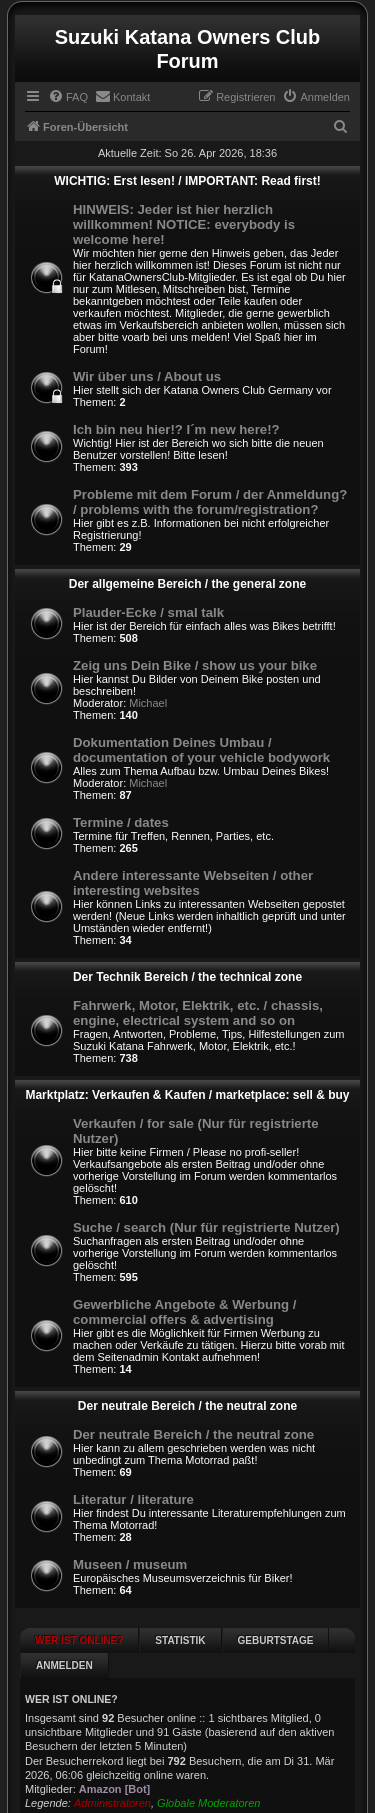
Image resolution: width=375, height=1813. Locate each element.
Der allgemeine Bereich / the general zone (187, 584)
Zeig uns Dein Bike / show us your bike (195, 665)
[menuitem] (68, 97)
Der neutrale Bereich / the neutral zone (187, 1406)
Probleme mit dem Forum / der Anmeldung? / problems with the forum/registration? (210, 502)
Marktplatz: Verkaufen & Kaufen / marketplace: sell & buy (187, 1095)
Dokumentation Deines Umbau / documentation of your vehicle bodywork (201, 750)
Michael (148, 703)
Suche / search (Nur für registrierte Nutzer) (206, 1227)
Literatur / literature (133, 1499)
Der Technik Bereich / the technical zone (187, 977)
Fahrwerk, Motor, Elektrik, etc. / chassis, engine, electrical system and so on (198, 1013)
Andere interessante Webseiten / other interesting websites (193, 883)
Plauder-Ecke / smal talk (148, 612)
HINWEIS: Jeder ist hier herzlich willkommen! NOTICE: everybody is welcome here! (184, 224)
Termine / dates (121, 822)
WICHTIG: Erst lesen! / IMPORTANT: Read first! (187, 181)
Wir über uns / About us (147, 376)
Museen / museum (130, 1564)
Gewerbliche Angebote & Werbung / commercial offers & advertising (184, 1312)
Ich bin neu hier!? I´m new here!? (176, 429)
